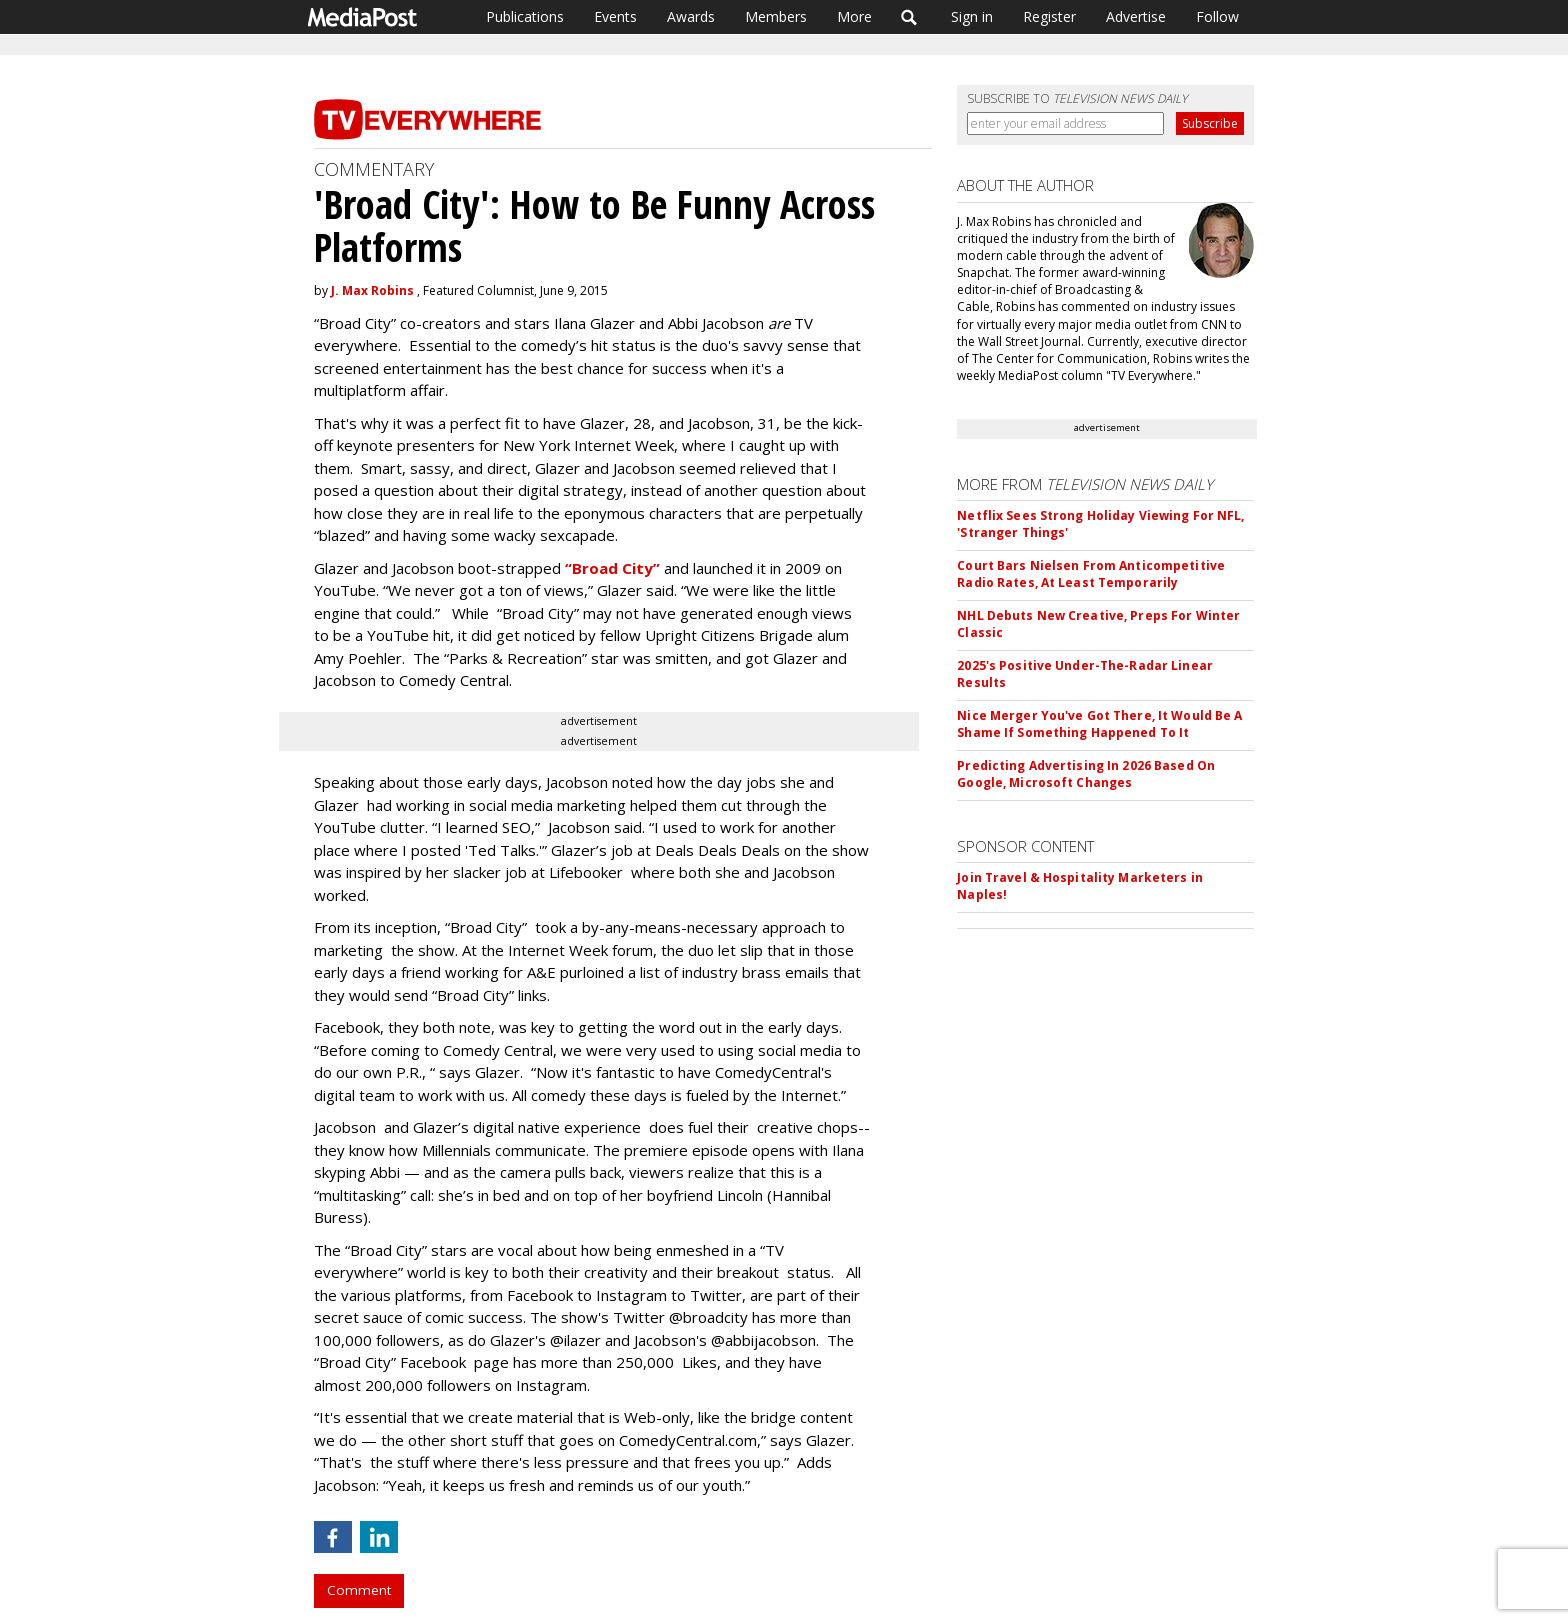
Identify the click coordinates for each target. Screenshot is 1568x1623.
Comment (359, 1590)
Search (909, 17)
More (854, 16)
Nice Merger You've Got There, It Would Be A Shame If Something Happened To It (1099, 724)
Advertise (1136, 16)
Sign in (972, 16)
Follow (1217, 16)
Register (1049, 16)
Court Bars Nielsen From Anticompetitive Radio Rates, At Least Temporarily (1091, 574)
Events (615, 16)
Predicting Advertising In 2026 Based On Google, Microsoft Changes (1086, 774)
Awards (691, 16)
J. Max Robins (372, 290)
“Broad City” (614, 568)
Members (776, 16)
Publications (525, 16)
